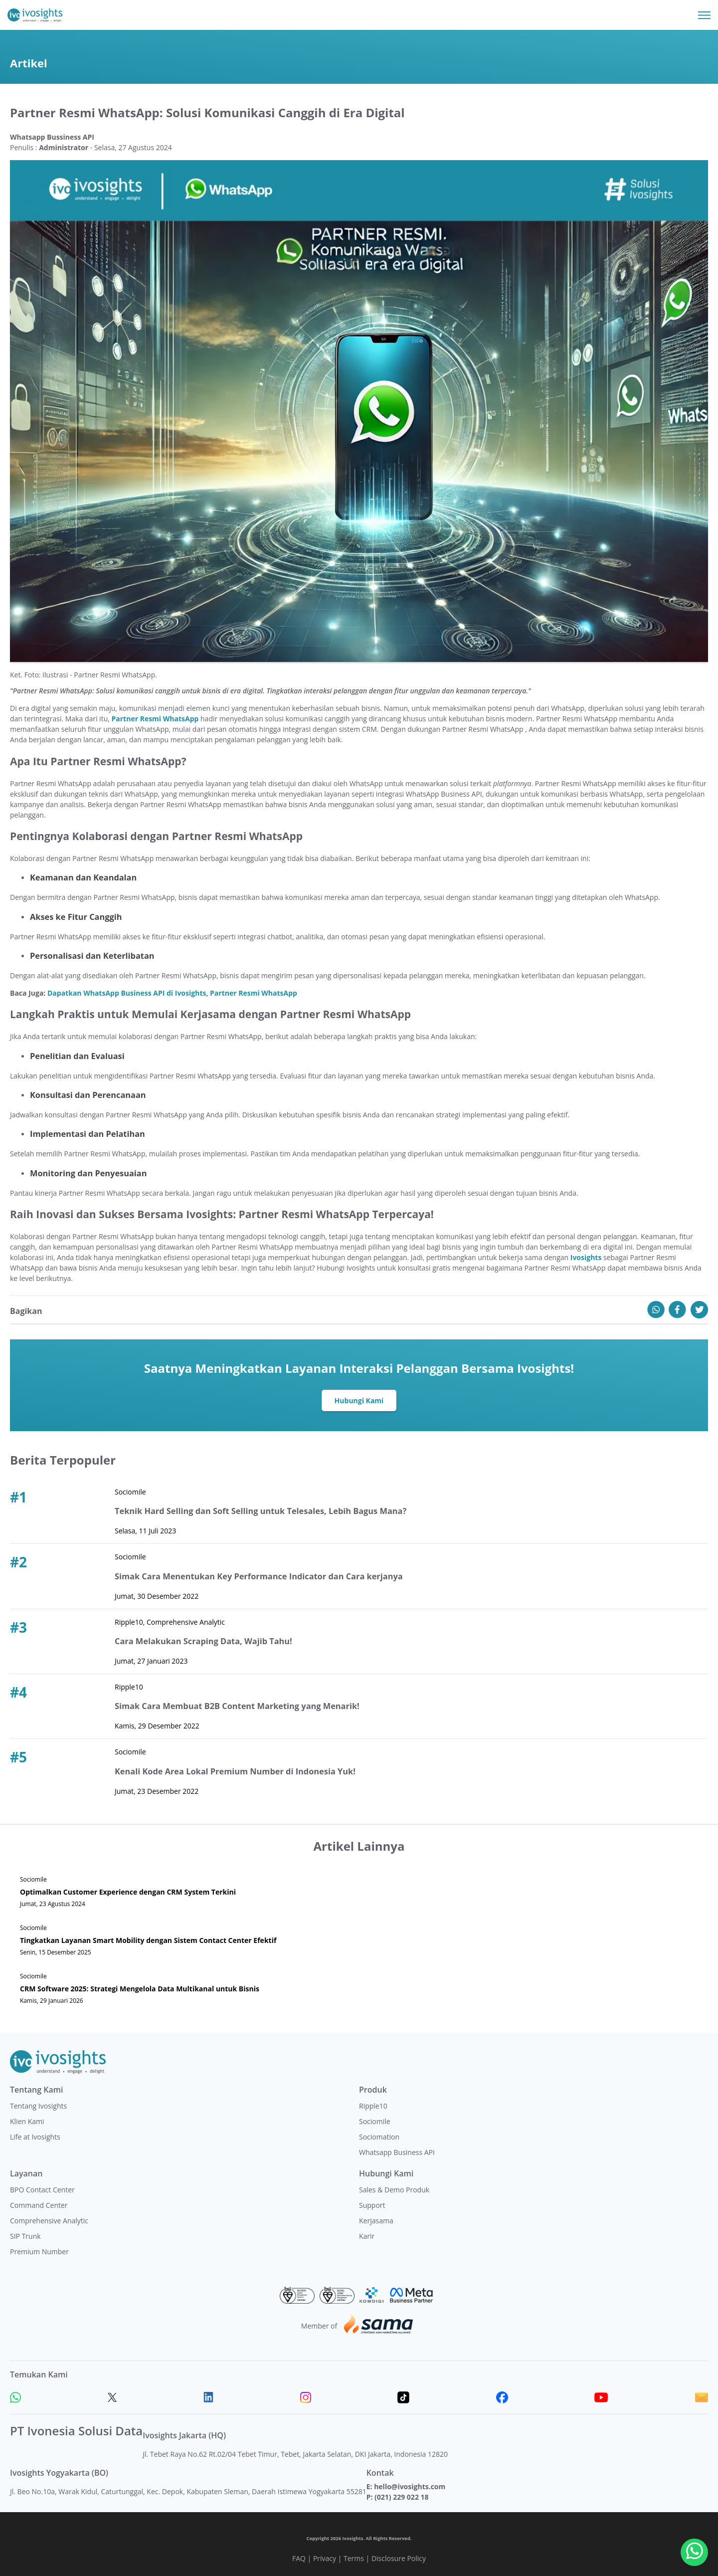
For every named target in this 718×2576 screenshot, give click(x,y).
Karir (366, 2236)
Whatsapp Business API (397, 2152)
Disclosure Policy (398, 2558)
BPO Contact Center (42, 2189)
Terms (354, 2558)
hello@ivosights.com (409, 2486)
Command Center (39, 2205)
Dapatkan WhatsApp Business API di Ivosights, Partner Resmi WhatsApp (172, 993)
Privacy (324, 2558)
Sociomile (374, 2121)
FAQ (299, 2558)
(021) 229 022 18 (401, 2497)
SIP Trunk (25, 2236)
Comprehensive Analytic (49, 2220)
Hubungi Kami (359, 1400)
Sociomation (379, 2137)
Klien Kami (27, 2121)
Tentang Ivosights (38, 2106)
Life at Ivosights (35, 2137)
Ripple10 (373, 2106)
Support (372, 2205)
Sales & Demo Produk (394, 2189)
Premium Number (39, 2251)
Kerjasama (376, 2220)
